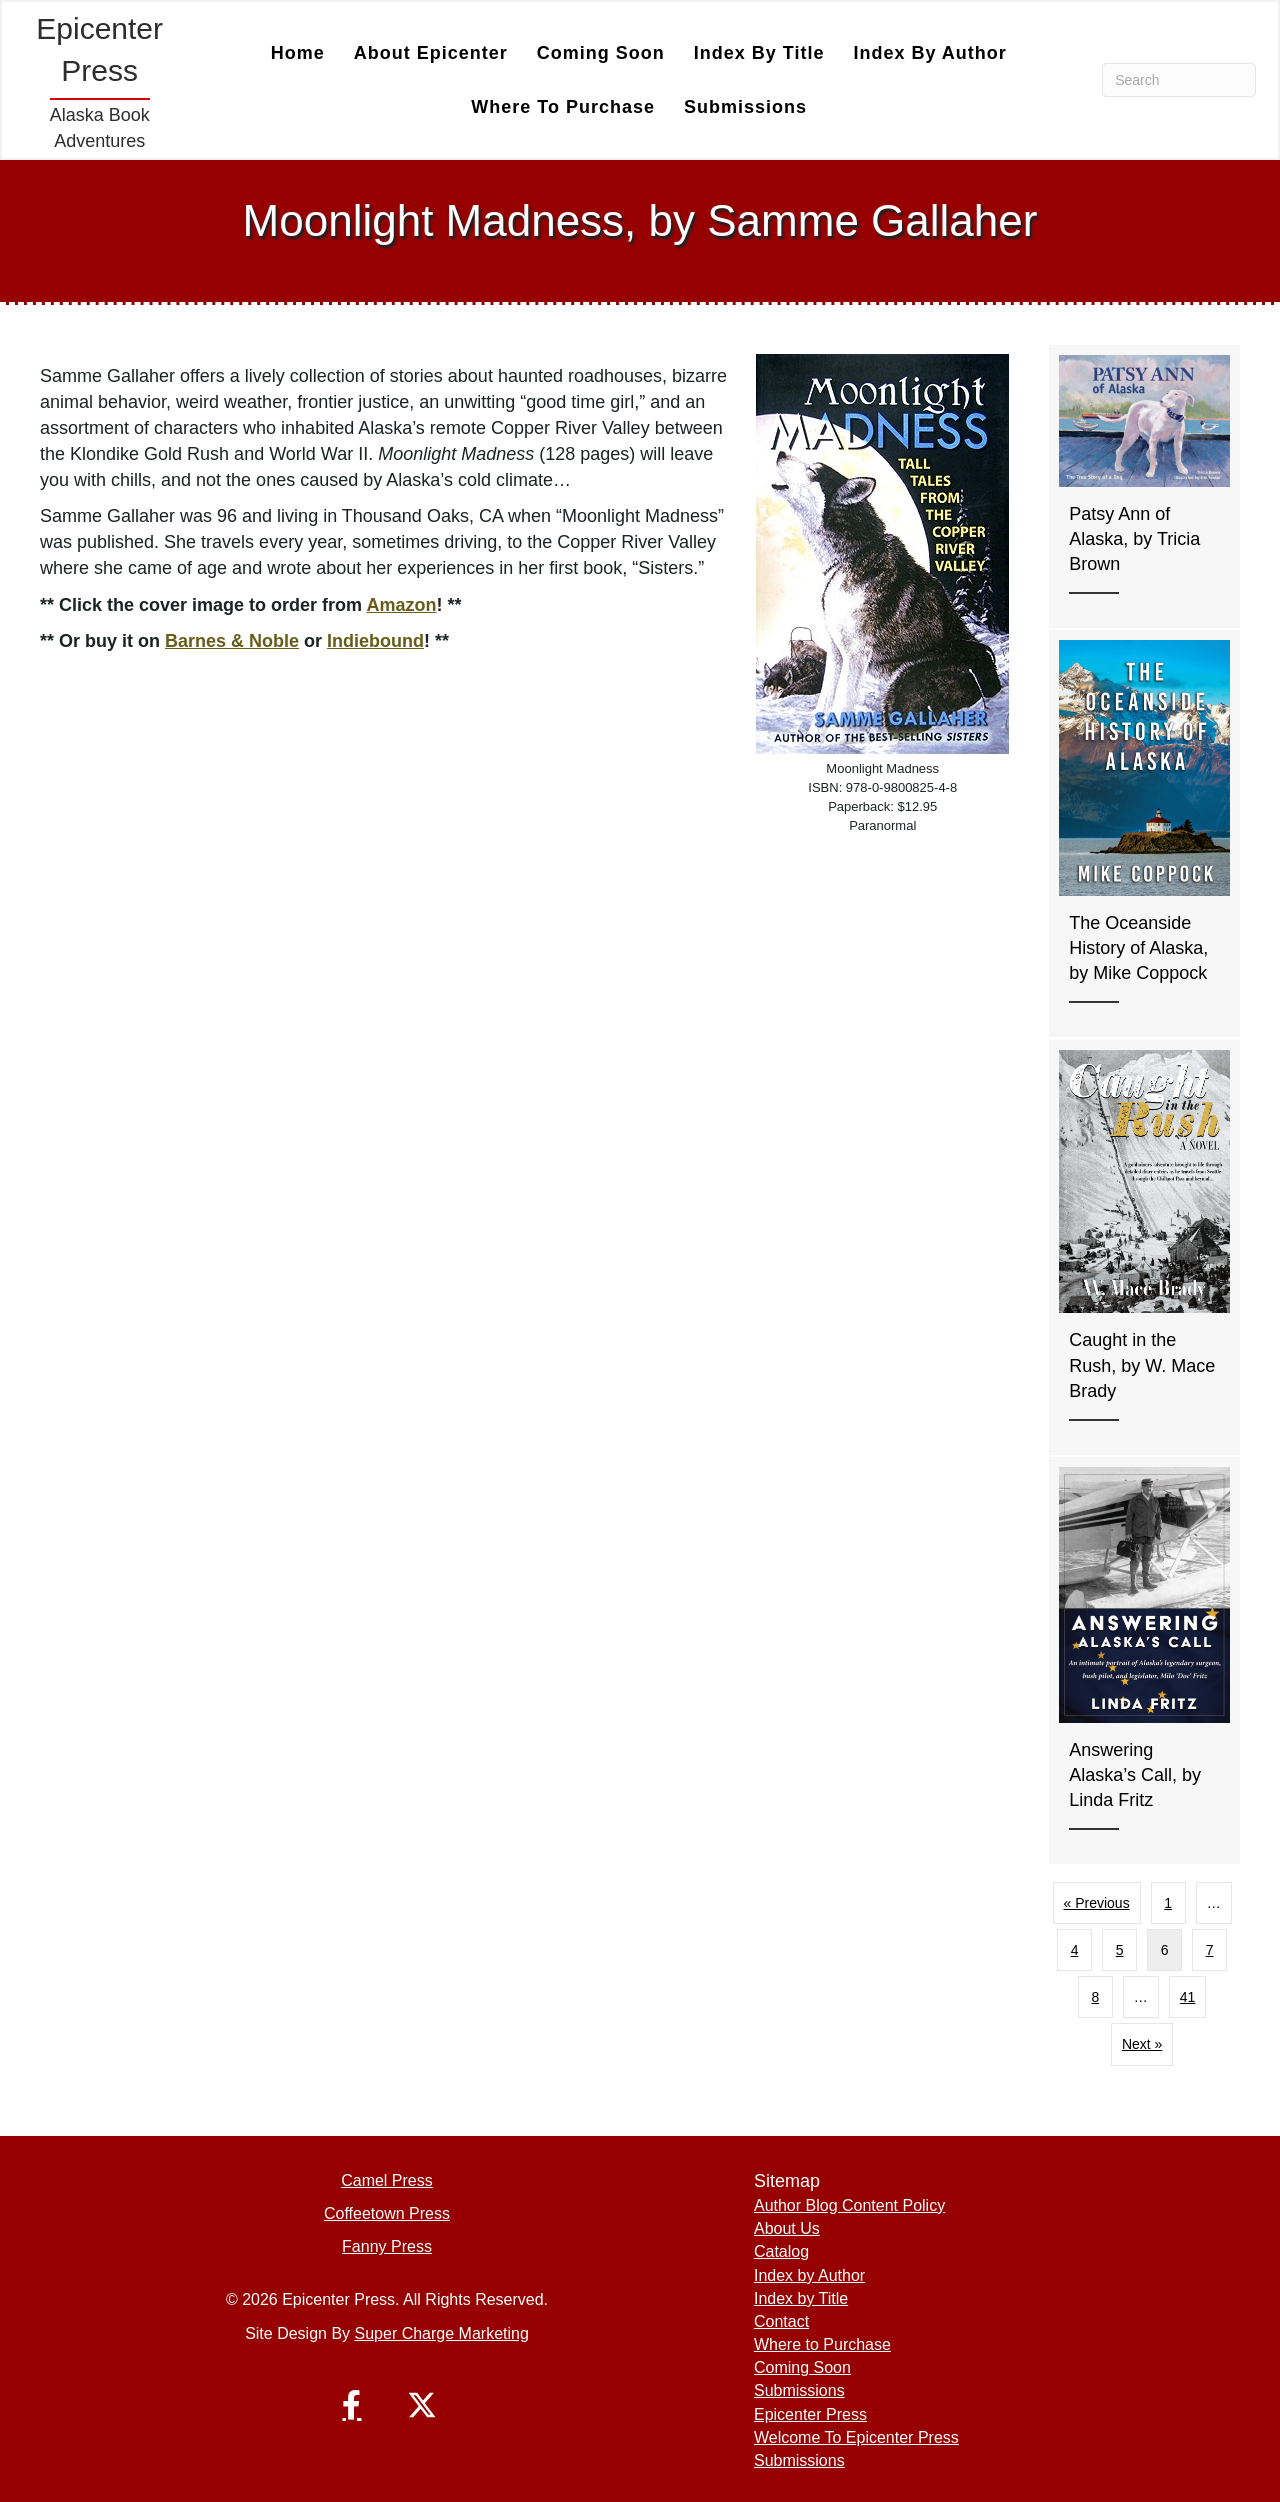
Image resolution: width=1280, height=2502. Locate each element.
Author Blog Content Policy (849, 2205)
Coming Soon (802, 2367)
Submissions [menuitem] (745, 107)
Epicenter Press (810, 2414)
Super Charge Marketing (442, 2333)
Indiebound (375, 641)
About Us (787, 2228)
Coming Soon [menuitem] (601, 53)
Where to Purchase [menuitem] (563, 107)
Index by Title (801, 2298)
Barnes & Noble (232, 641)
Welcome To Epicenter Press (856, 2437)
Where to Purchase (822, 2344)
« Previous (1097, 1903)
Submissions (799, 2390)
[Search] (1179, 80)
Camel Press (387, 2180)
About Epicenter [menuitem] (431, 53)
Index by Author (809, 2275)
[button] (352, 2405)
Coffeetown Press (387, 2213)
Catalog (781, 2251)
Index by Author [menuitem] (929, 53)
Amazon (401, 605)
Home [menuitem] (298, 53)
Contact (781, 2321)
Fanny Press (387, 2246)
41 (1188, 1997)
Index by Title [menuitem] (759, 53)
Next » (1142, 2044)
